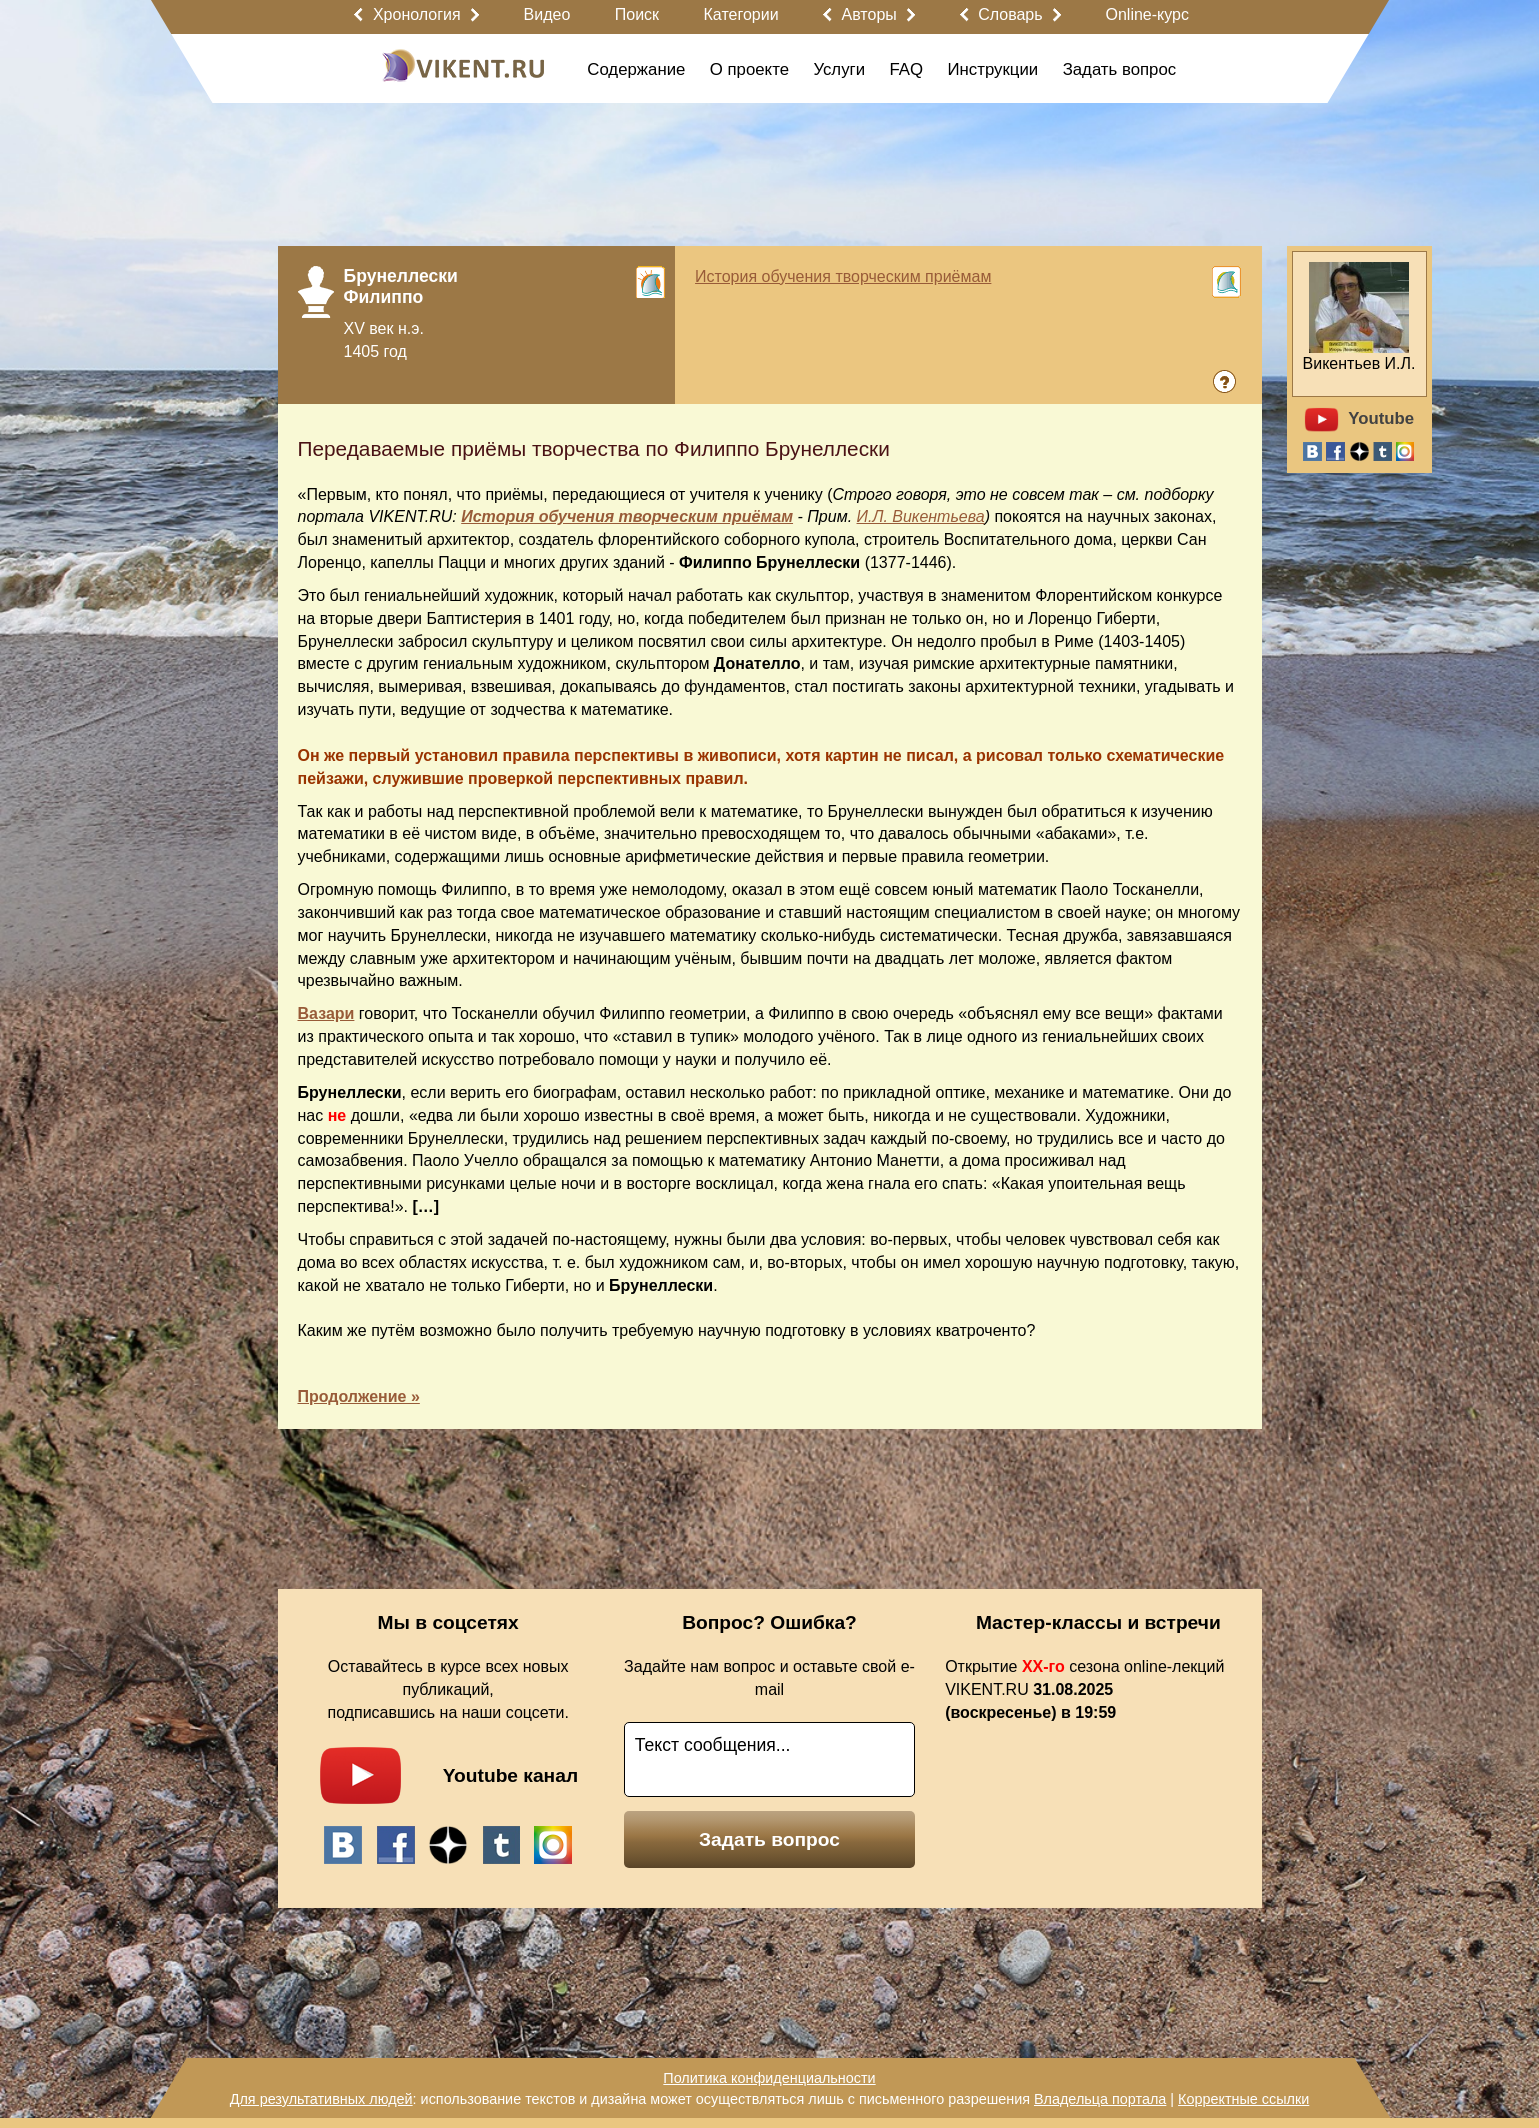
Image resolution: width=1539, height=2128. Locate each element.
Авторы (869, 14)
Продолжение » (359, 1396)
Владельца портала (1100, 2099)
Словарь (1010, 14)
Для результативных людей (321, 2099)
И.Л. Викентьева (921, 516)
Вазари (326, 1013)
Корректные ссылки (1243, 2099)
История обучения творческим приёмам (843, 276)
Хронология (417, 14)
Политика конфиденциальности (769, 2078)
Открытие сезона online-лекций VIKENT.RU (1084, 1689)
